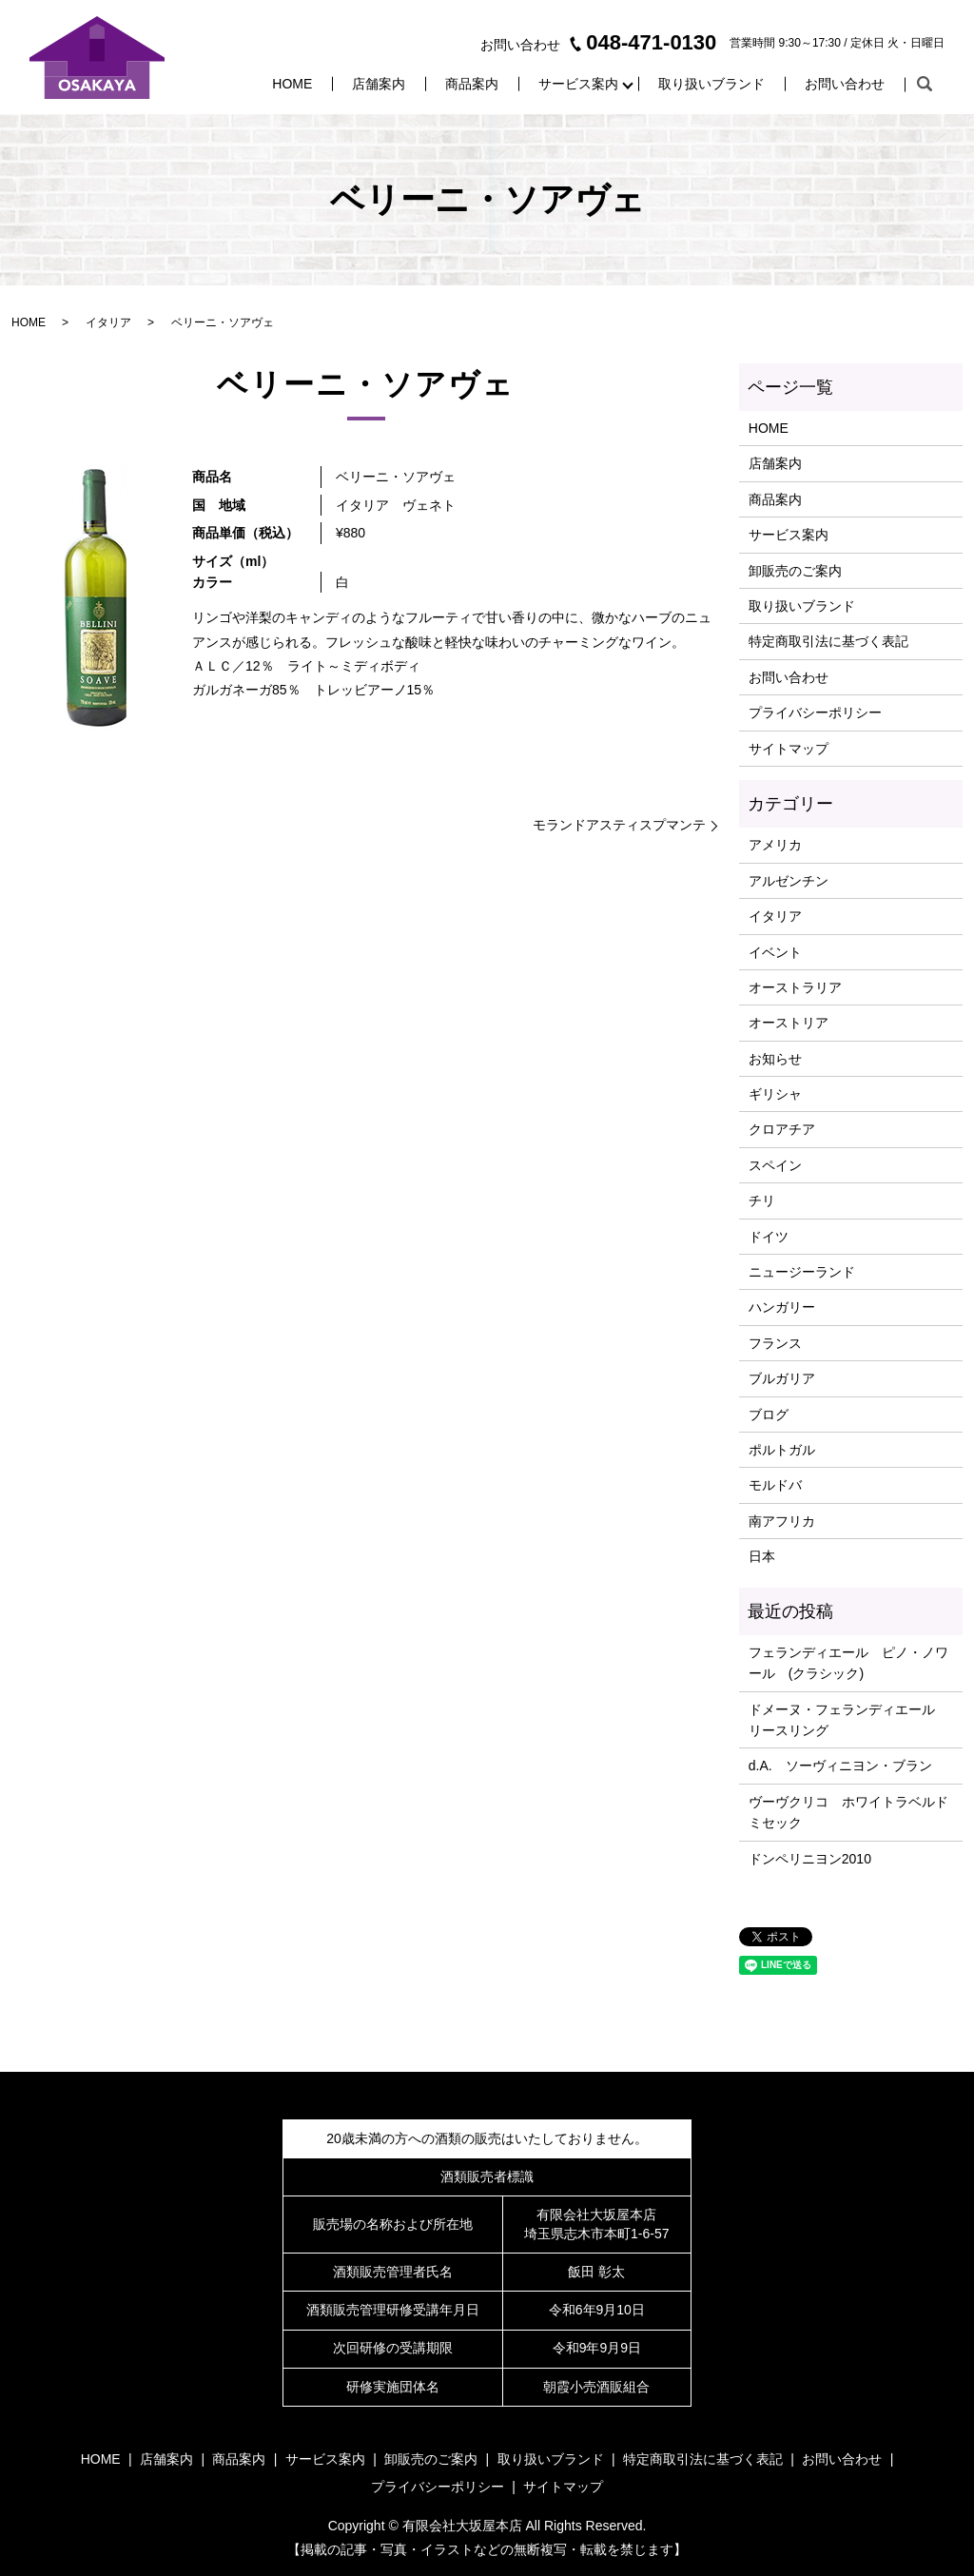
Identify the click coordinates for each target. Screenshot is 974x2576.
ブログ (769, 1414)
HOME (292, 83)
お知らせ (775, 1058)
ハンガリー (782, 1307)
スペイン (775, 1165)
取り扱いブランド (711, 83)
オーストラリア (795, 987)
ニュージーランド (802, 1271)
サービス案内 (578, 83)
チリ (762, 1200)
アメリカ (775, 844)
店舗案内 (378, 83)
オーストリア (788, 1022)
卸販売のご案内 (795, 570)
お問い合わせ (845, 83)
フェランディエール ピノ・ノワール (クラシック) (848, 1663)
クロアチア (782, 1129)
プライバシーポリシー (815, 712)
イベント (775, 952)
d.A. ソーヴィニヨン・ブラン (840, 1765)
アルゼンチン (788, 880)
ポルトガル (782, 1449)
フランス (775, 1343)
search (925, 84)
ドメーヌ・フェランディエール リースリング (848, 1720)
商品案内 (471, 83)
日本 (762, 1556)
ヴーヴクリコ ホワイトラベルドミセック (848, 1812)
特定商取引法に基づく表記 (828, 641)
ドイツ (769, 1236)
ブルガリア (782, 1378)
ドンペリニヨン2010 (810, 1858)
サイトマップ (788, 748)
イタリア (108, 322)
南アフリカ (782, 1521)
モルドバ (775, 1485)
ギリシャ (775, 1094)
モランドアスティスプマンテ (619, 824)
